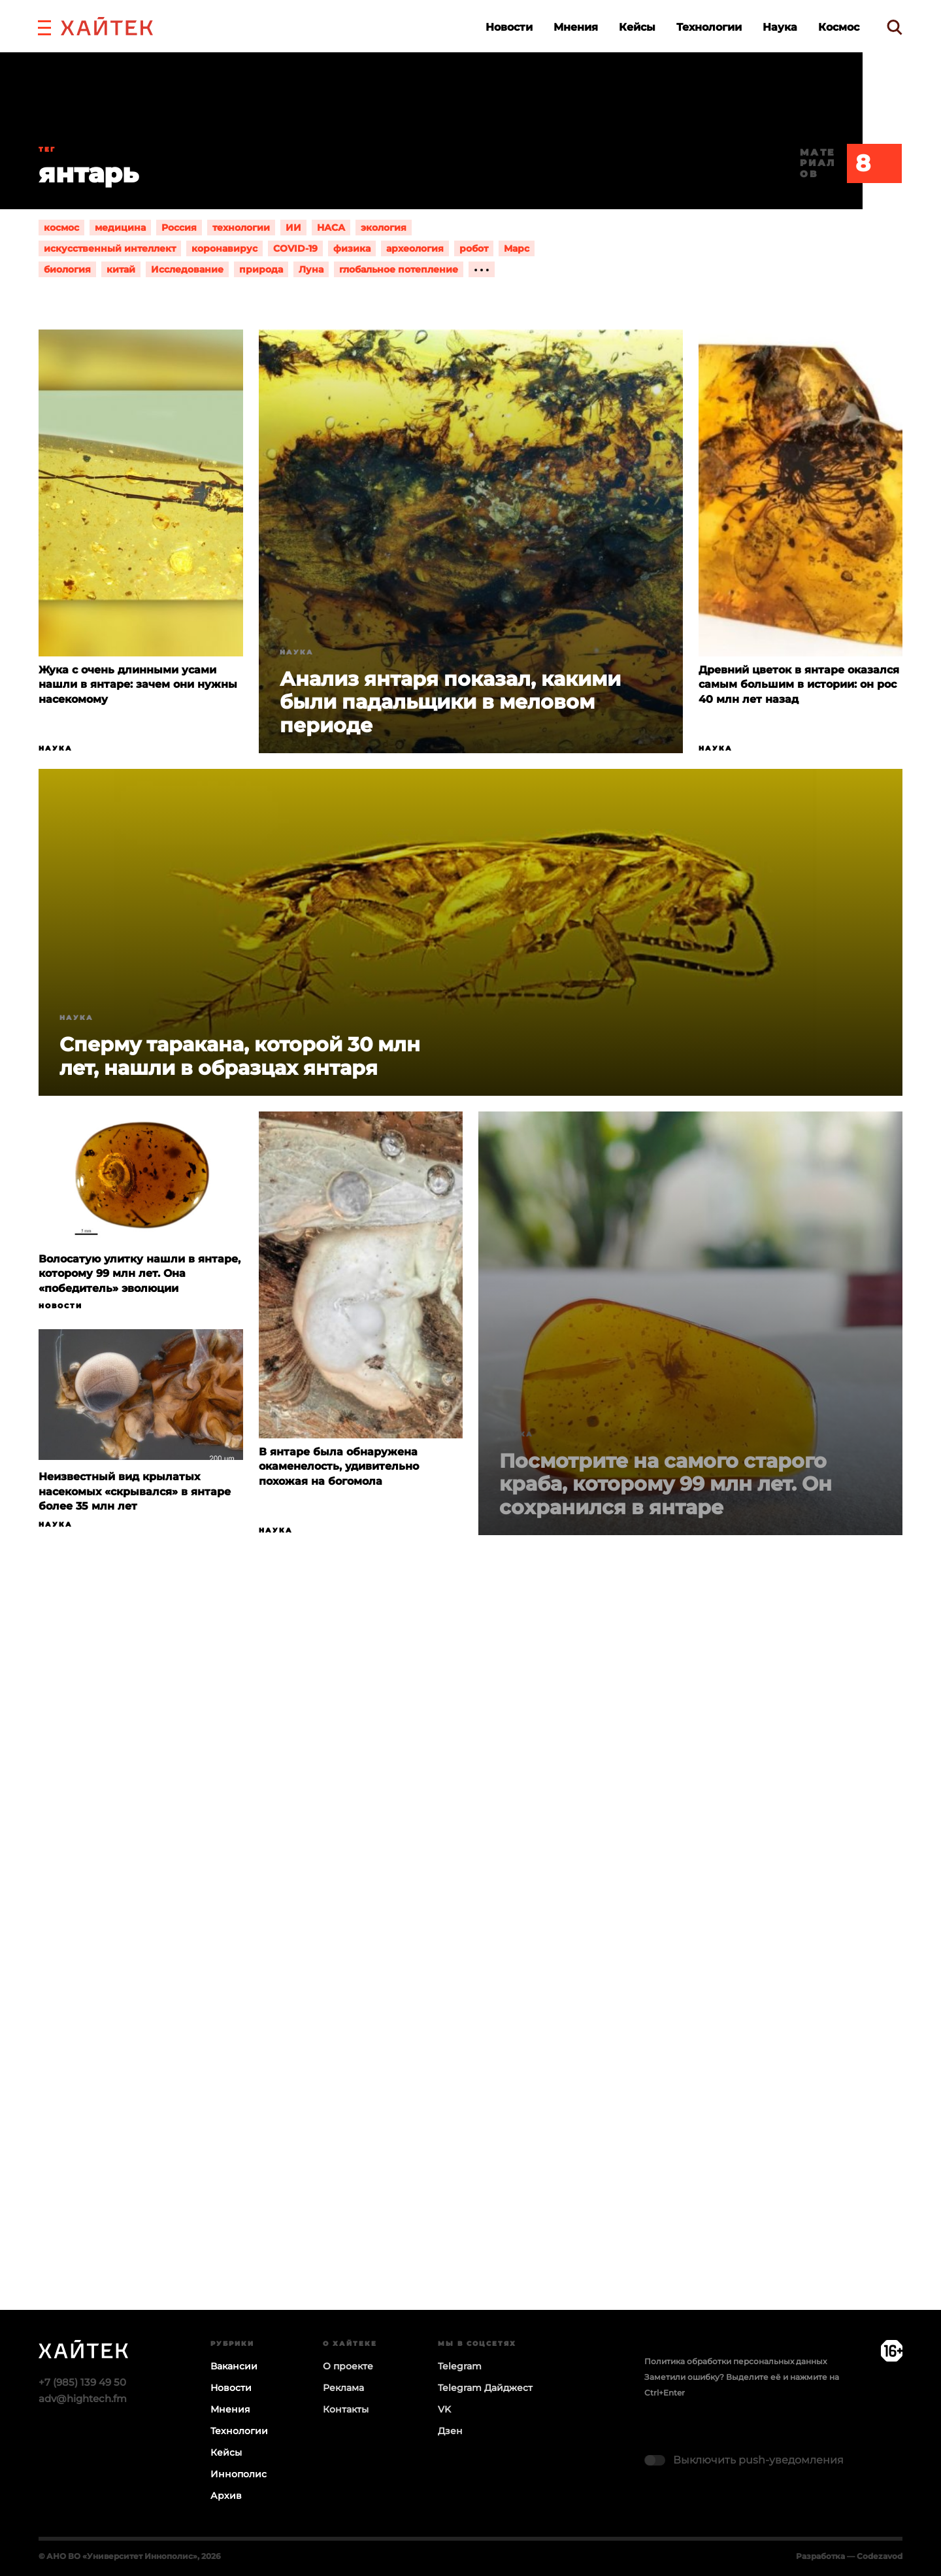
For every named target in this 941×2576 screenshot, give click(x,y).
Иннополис (238, 2474)
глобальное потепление (398, 269)
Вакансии (233, 2366)
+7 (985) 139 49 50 (82, 2382)
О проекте (348, 2366)
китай (121, 269)
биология (67, 269)
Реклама (343, 2388)
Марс (516, 248)
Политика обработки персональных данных (735, 2361)
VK (444, 2409)
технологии (241, 227)
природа (261, 269)
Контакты (346, 2409)
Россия (179, 227)
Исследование (187, 269)
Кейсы (637, 27)
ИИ (293, 227)
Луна (311, 269)
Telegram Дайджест (485, 2388)
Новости (509, 27)
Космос (838, 27)
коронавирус (224, 248)
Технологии (709, 27)
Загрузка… (470, 1973)
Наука (780, 27)
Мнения (575, 27)
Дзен (450, 2431)
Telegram (460, 2366)
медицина (120, 227)
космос (61, 227)
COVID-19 (295, 248)
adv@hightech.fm (83, 2398)
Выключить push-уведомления (758, 2460)
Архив (226, 2495)
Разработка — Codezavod (849, 2556)
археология (415, 248)
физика (352, 248)
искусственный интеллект (110, 248)
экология (383, 227)
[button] (44, 26)
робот (473, 248)
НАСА (331, 227)
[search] (894, 27)
